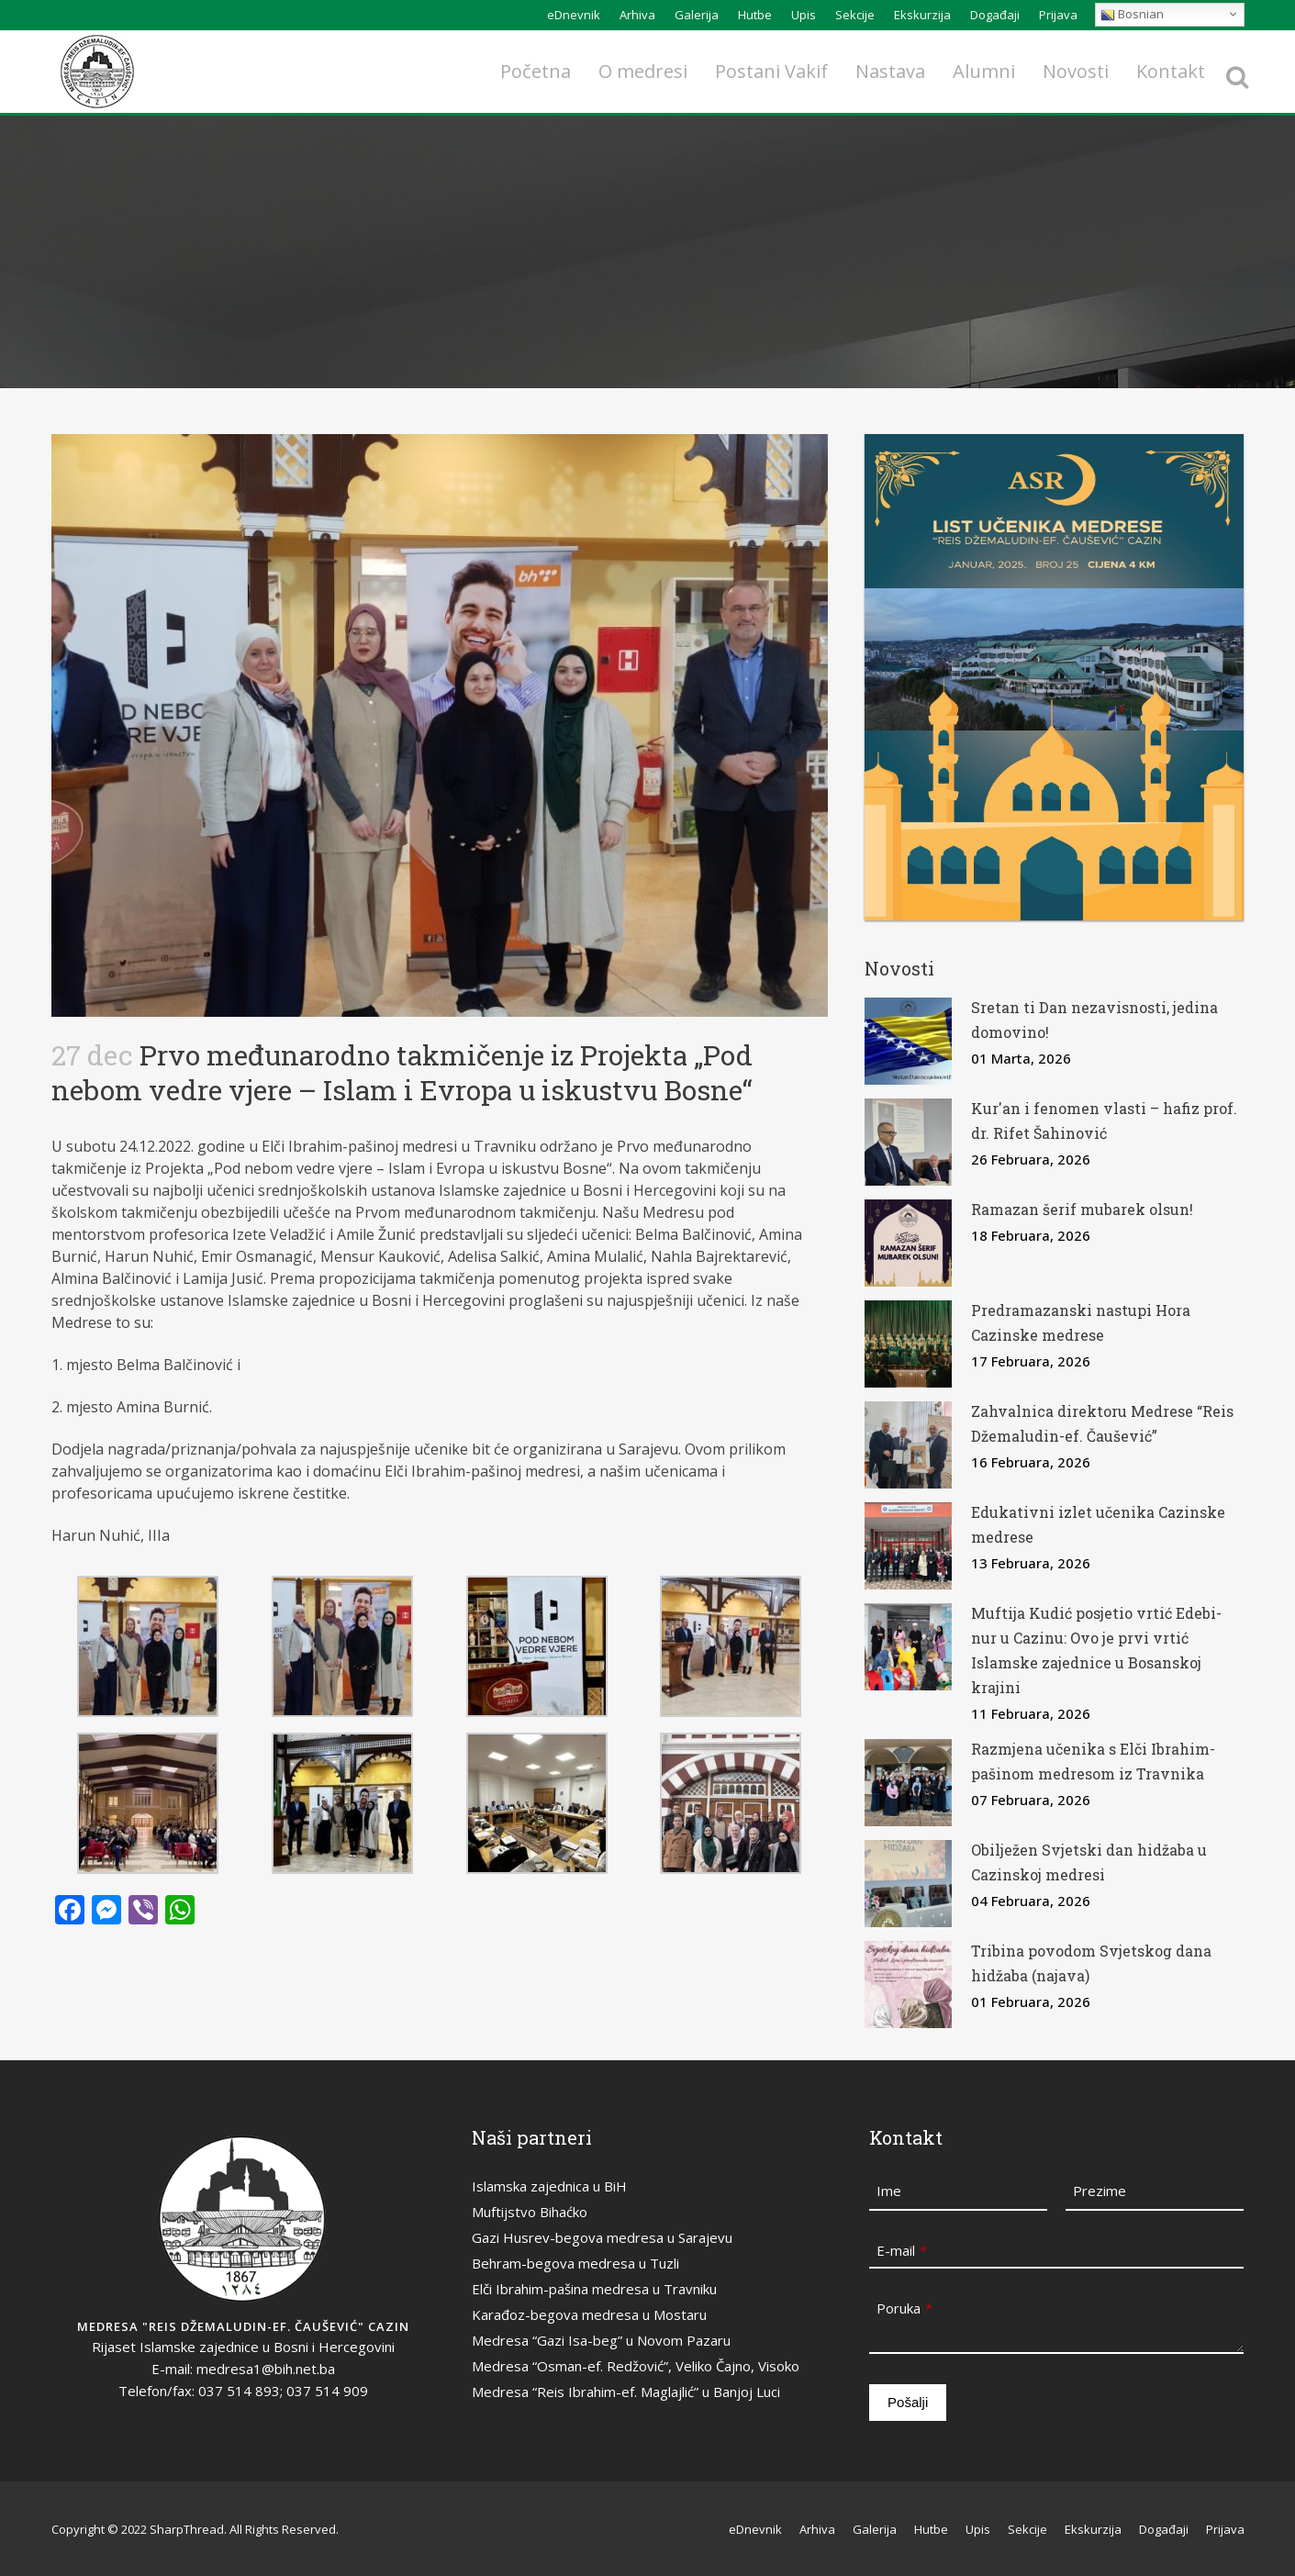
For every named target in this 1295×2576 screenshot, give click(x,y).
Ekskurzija (922, 14)
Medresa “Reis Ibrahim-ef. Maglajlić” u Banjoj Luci (626, 2391)
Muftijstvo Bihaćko (529, 2211)
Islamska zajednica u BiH (549, 2186)
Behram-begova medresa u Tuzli (575, 2263)
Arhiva (637, 14)
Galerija (697, 14)
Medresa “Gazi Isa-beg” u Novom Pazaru (601, 2340)
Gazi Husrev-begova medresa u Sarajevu (602, 2237)
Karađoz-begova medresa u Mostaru (589, 2314)
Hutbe (755, 14)
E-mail (901, 2250)
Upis (803, 14)
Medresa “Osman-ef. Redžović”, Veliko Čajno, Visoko (635, 2366)
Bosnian (1132, 14)
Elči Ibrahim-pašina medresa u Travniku (594, 2289)
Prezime (1099, 2190)
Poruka (904, 2308)
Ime (888, 2190)
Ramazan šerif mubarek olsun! (1082, 1209)
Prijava (1058, 14)
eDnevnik (573, 14)
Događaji (995, 14)
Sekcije (855, 14)
